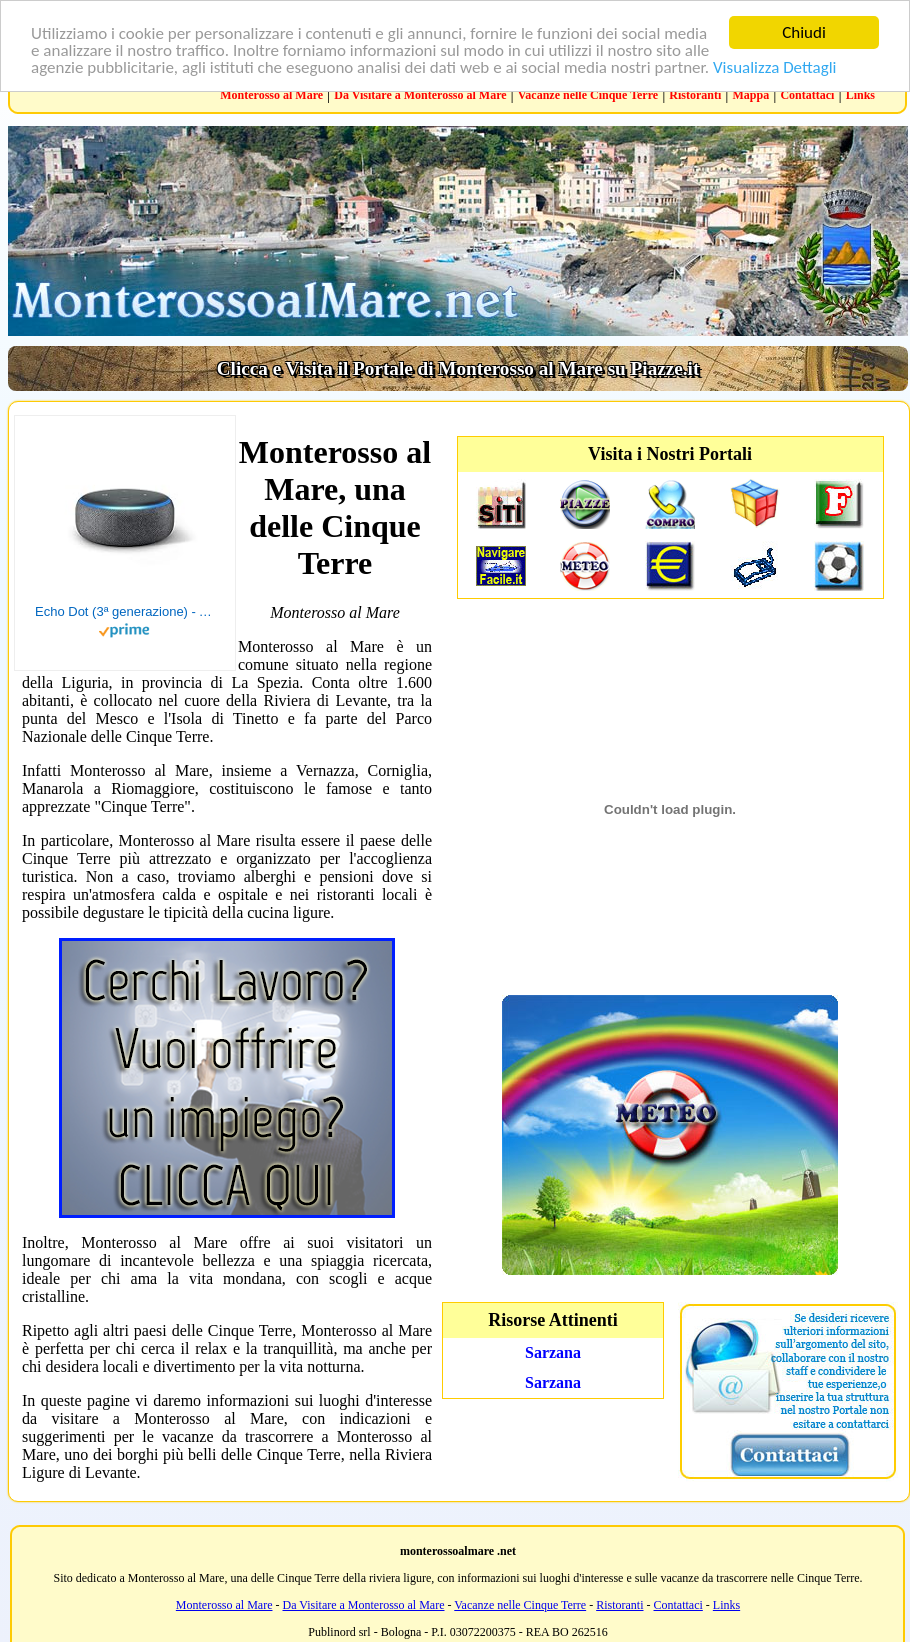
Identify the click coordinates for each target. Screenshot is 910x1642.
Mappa (751, 95)
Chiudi (804, 32)
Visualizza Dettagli (775, 66)
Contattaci (807, 95)
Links (860, 95)
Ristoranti (695, 95)
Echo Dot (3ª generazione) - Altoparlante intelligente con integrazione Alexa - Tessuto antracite (125, 611)
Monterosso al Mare (271, 95)
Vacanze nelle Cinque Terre (588, 95)
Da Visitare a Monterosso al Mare (420, 95)
